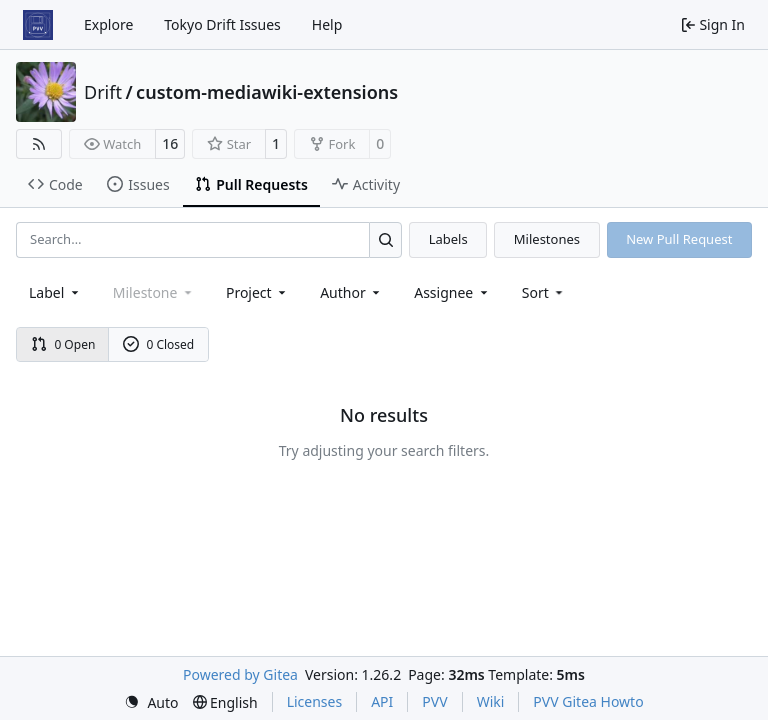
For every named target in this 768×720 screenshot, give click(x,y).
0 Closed (159, 344)
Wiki (491, 701)
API (382, 701)
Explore (108, 24)
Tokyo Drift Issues (222, 24)
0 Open (63, 344)
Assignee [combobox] (452, 292)
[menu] (544, 292)
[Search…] (385, 239)
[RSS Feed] (39, 144)
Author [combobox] (351, 292)
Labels (448, 239)
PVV (434, 701)
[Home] (38, 25)
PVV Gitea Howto (588, 701)
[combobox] (55, 292)
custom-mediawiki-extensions (267, 92)
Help (327, 24)
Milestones (547, 239)
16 (170, 143)
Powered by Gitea (240, 674)
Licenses (315, 701)
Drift (103, 92)
